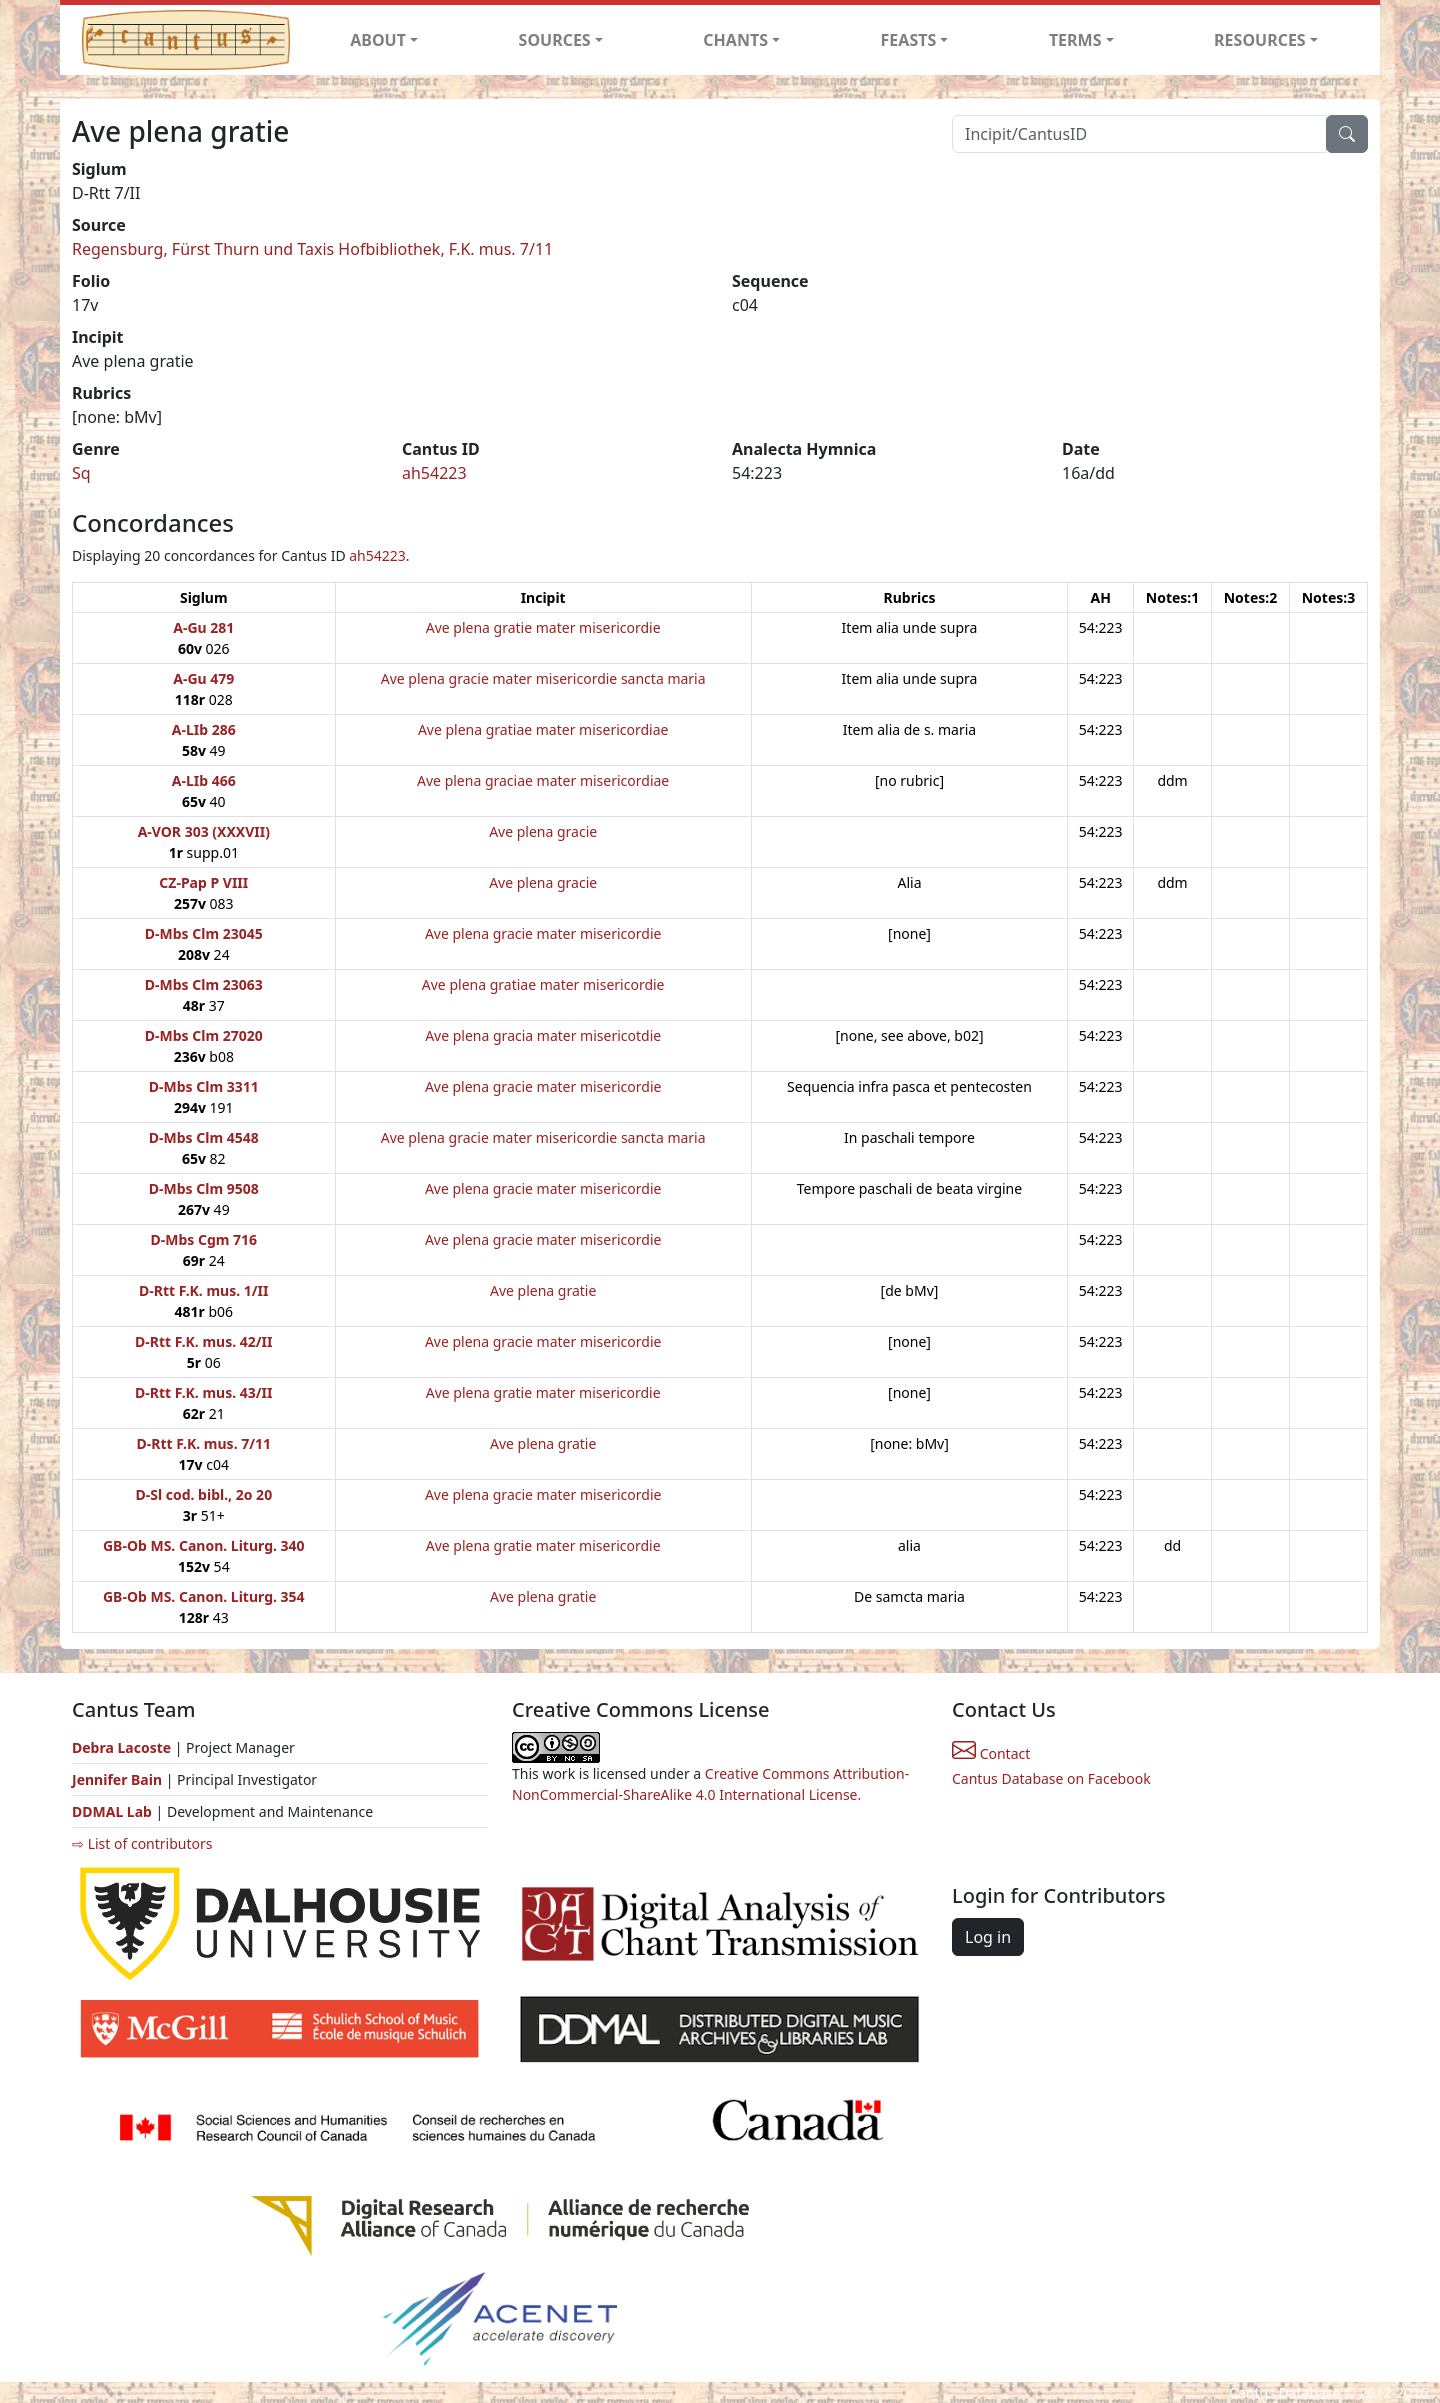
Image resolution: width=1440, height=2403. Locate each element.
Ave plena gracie (543, 831)
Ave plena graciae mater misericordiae (543, 780)
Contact (991, 1753)
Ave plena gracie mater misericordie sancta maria (543, 678)
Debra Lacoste (121, 1747)
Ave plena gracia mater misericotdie (543, 1035)
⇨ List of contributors (142, 1843)
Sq (81, 473)
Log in (988, 1937)
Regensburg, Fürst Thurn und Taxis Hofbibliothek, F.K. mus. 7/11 (312, 249)
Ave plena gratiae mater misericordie (543, 984)
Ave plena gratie (543, 1290)
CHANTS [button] (735, 40)
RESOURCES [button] (1260, 40)
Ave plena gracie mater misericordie (543, 933)
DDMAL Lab (112, 1811)
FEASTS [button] (909, 40)
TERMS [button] (1075, 40)
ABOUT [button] (378, 40)
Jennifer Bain (119, 1779)
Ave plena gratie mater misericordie (543, 627)
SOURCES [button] (555, 40)
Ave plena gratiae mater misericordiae (543, 729)
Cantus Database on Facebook (1051, 1778)
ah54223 (434, 473)
